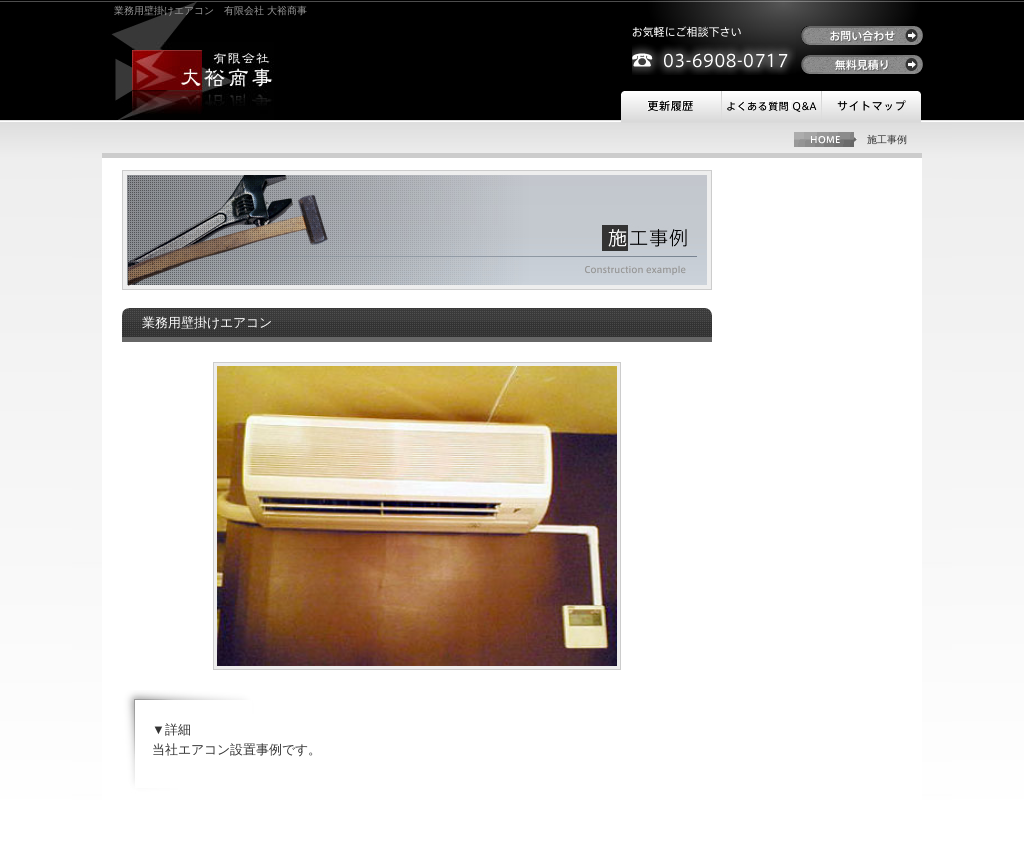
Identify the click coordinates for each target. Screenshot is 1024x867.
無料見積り (862, 64)
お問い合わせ (862, 35)
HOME (825, 139)
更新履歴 (671, 107)
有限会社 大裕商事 (203, 70)
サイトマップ (871, 107)
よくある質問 (771, 107)
